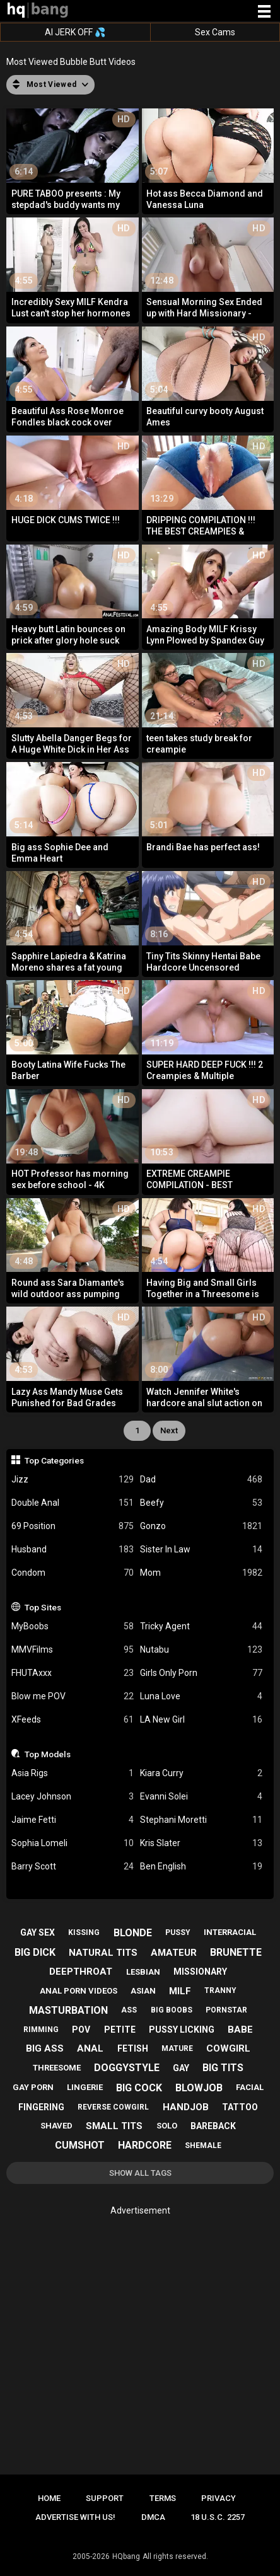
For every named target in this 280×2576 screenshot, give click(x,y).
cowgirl (228, 2048)
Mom (201, 1573)
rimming (41, 2029)
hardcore (145, 2145)
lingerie (85, 2087)
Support (105, 2498)
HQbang (126, 2556)
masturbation (68, 2010)
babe (240, 2029)
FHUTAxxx (72, 1673)
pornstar (226, 2010)
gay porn (33, 2087)
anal (90, 2048)
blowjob (199, 2088)
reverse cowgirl (113, 2107)
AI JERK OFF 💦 (75, 32)
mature (177, 2048)
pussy (177, 1932)
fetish (132, 2048)
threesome (57, 2067)
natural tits (103, 1952)
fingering (41, 2107)
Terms (162, 2498)
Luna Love (201, 1696)
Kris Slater (201, 1843)
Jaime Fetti (72, 1820)
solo (166, 2125)
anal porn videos (78, 1991)
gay (181, 2068)
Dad (201, 1479)
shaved (56, 2125)
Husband (72, 1549)
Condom (72, 1573)
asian (143, 1991)
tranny (220, 1990)
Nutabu (201, 1649)
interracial (230, 1932)
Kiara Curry (201, 1773)
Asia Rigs (72, 1773)
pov (81, 2029)
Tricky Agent (201, 1626)
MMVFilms (72, 1649)
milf (180, 1991)
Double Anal (72, 1503)
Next (169, 1430)
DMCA (153, 2517)
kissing (84, 1932)
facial (250, 2087)
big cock (139, 2088)
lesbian (143, 1972)
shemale (203, 2145)
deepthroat (80, 1971)
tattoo (240, 2107)
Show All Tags (140, 2173)
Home (49, 2498)
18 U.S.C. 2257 (217, 2517)
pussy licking (181, 2029)
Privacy (218, 2498)
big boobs (171, 2010)
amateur (174, 1952)
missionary (200, 1972)
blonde (133, 1933)
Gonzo (201, 1526)
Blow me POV (72, 1696)
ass (129, 2010)
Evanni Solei (201, 1796)
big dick (35, 1952)
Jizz (72, 1479)
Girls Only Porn (201, 1673)
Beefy (201, 1503)
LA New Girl (201, 1719)
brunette (236, 1952)
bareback (213, 2126)
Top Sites (43, 1607)
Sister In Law (201, 1549)
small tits (114, 2126)
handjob (186, 2107)
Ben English (201, 1866)
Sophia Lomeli (72, 1843)
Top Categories (54, 1460)
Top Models (48, 1754)
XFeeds (72, 1719)
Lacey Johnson (72, 1796)
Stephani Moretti (201, 1820)
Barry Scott (72, 1866)
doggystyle (127, 2068)
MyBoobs (72, 1626)
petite (120, 2029)
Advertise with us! (75, 2517)
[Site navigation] (264, 12)
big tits (222, 2068)
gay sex (37, 1932)
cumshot (80, 2145)
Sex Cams (215, 32)
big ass (45, 2048)
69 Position (72, 1526)
